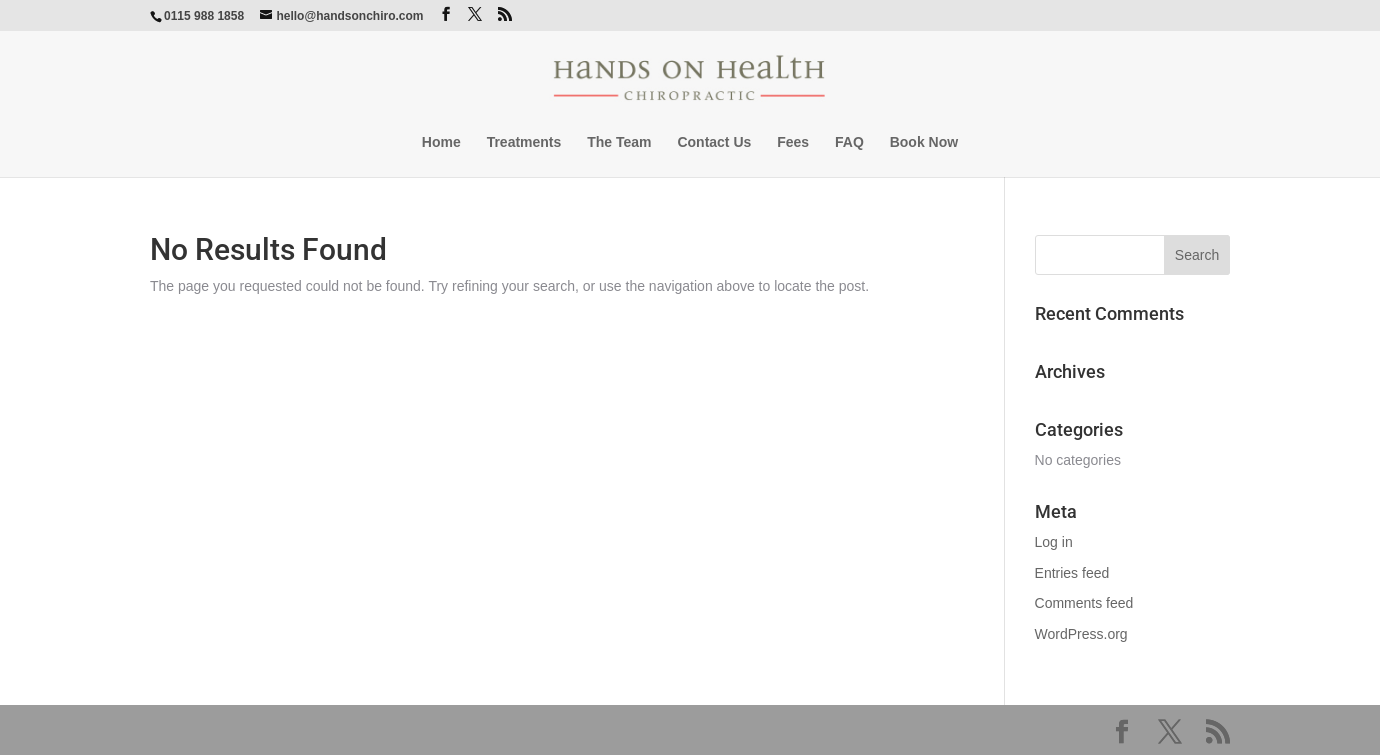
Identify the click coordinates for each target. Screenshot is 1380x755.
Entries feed (1072, 573)
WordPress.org (1081, 634)
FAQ (849, 142)
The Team (619, 142)
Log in (1054, 542)
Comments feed (1084, 603)
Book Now (924, 142)
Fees (793, 142)
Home (441, 142)
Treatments (524, 142)
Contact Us (714, 142)
